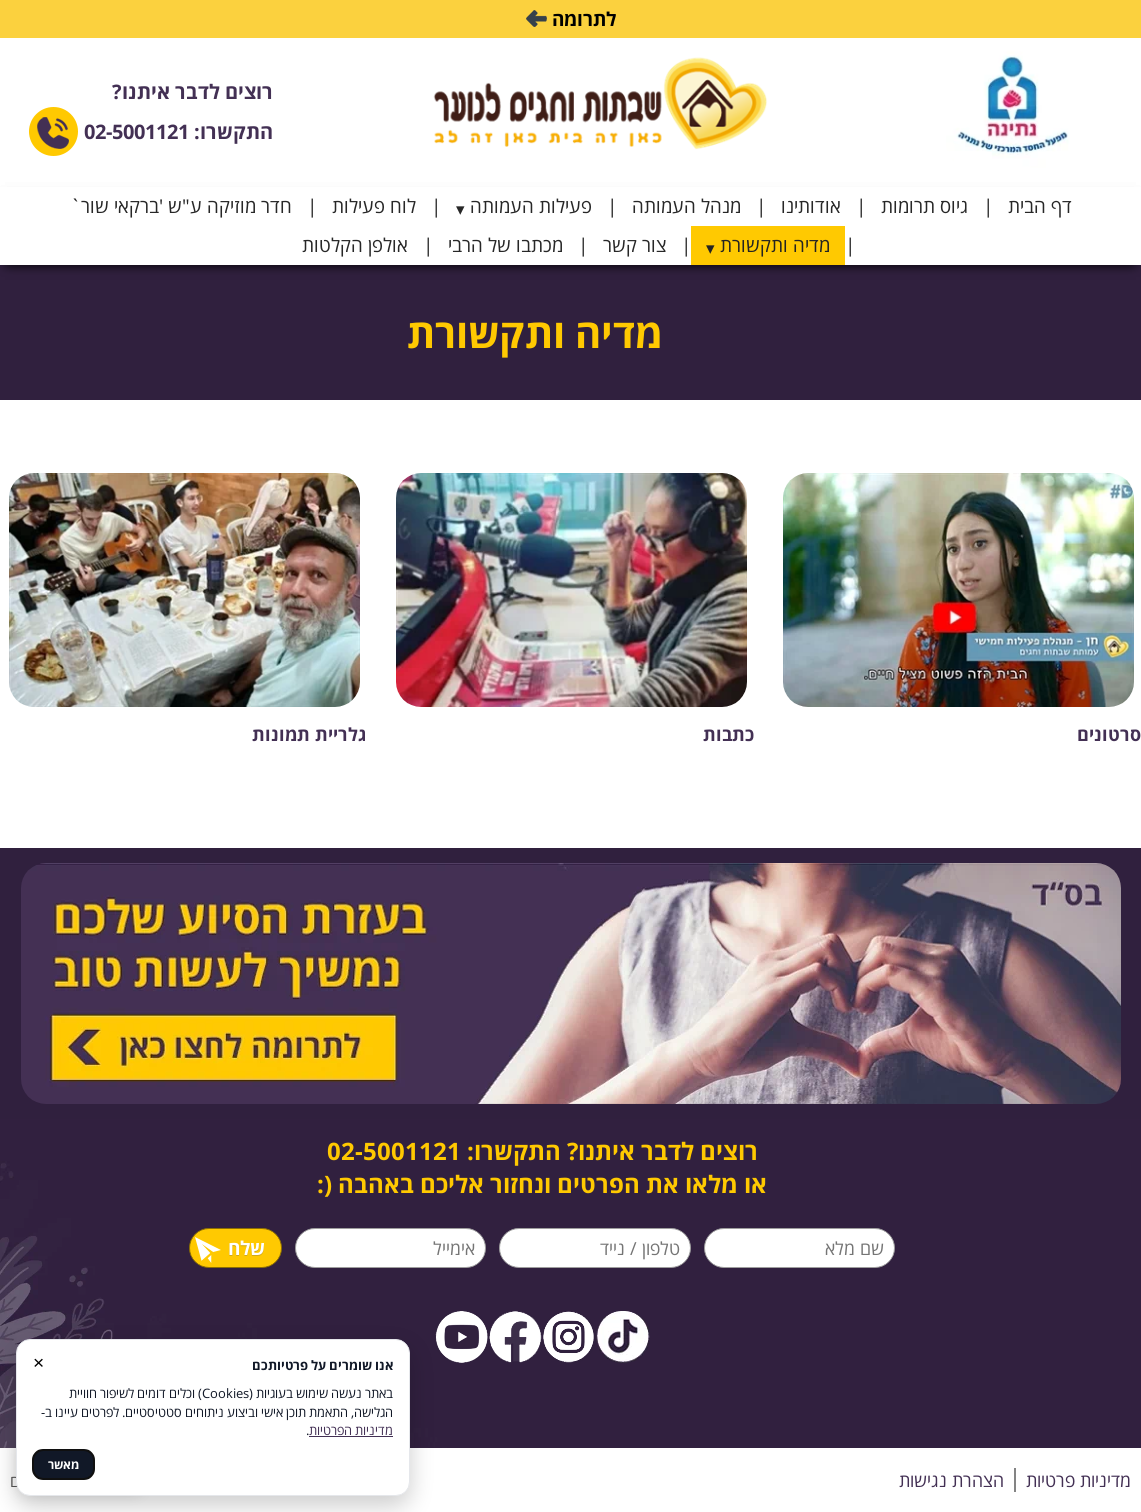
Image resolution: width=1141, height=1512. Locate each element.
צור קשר (634, 245)
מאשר (63, 1464)
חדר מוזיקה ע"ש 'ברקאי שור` (181, 206)
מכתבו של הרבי (505, 245)
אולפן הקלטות (355, 245)
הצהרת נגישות (951, 1480)
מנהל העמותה (686, 206)
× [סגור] (38, 1361)
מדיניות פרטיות (1078, 1480)
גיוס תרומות (924, 206)
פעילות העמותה (531, 206)
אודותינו (811, 206)
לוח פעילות (374, 206)
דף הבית (1040, 206)
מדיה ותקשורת (775, 245)
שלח (229, 1248)
